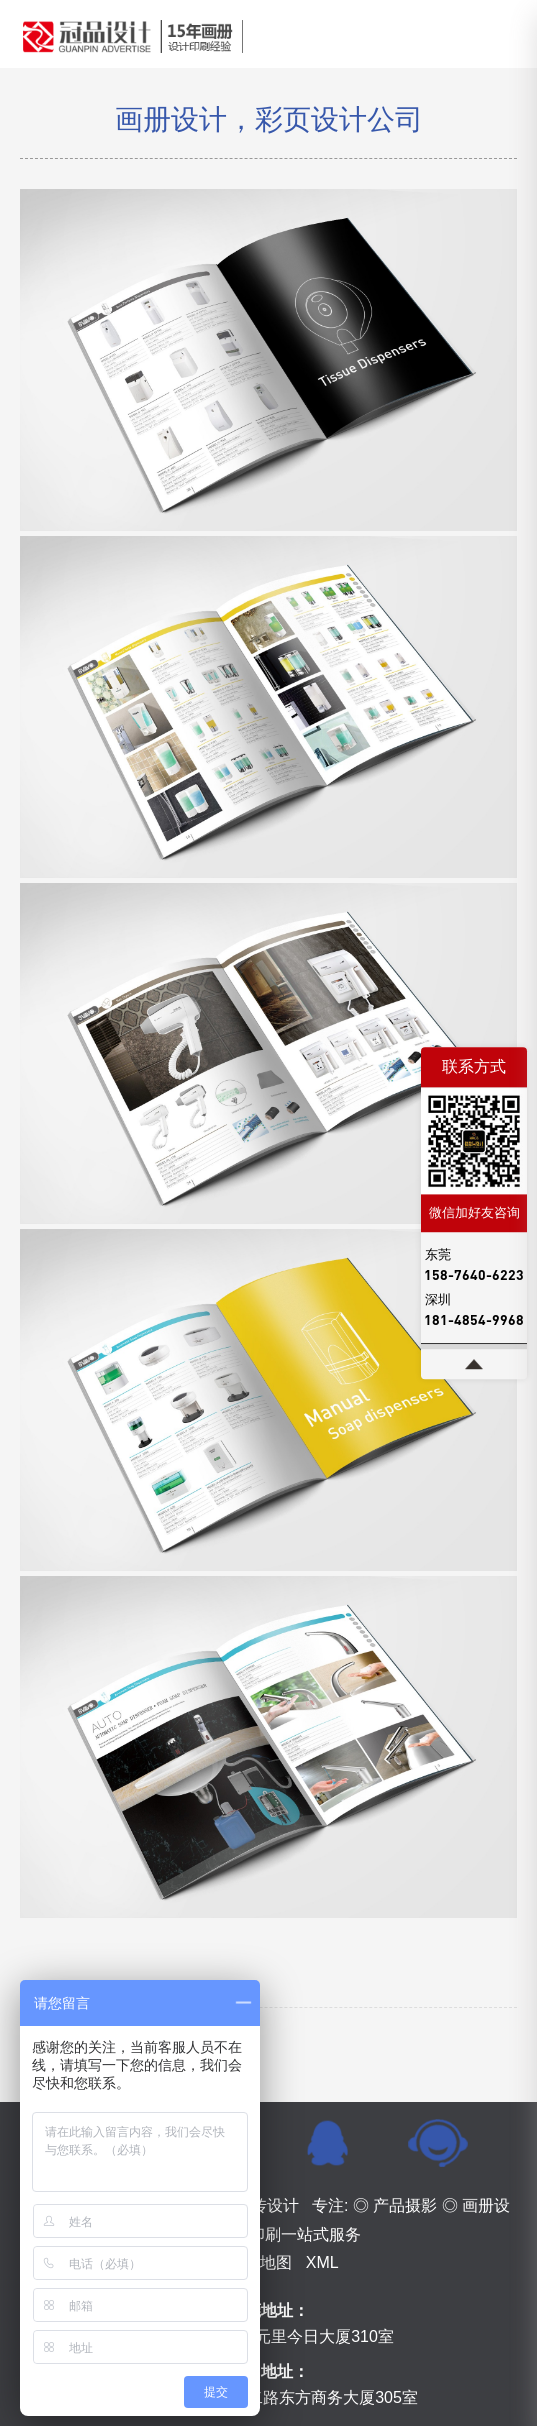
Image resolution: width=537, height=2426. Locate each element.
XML (322, 2262)
